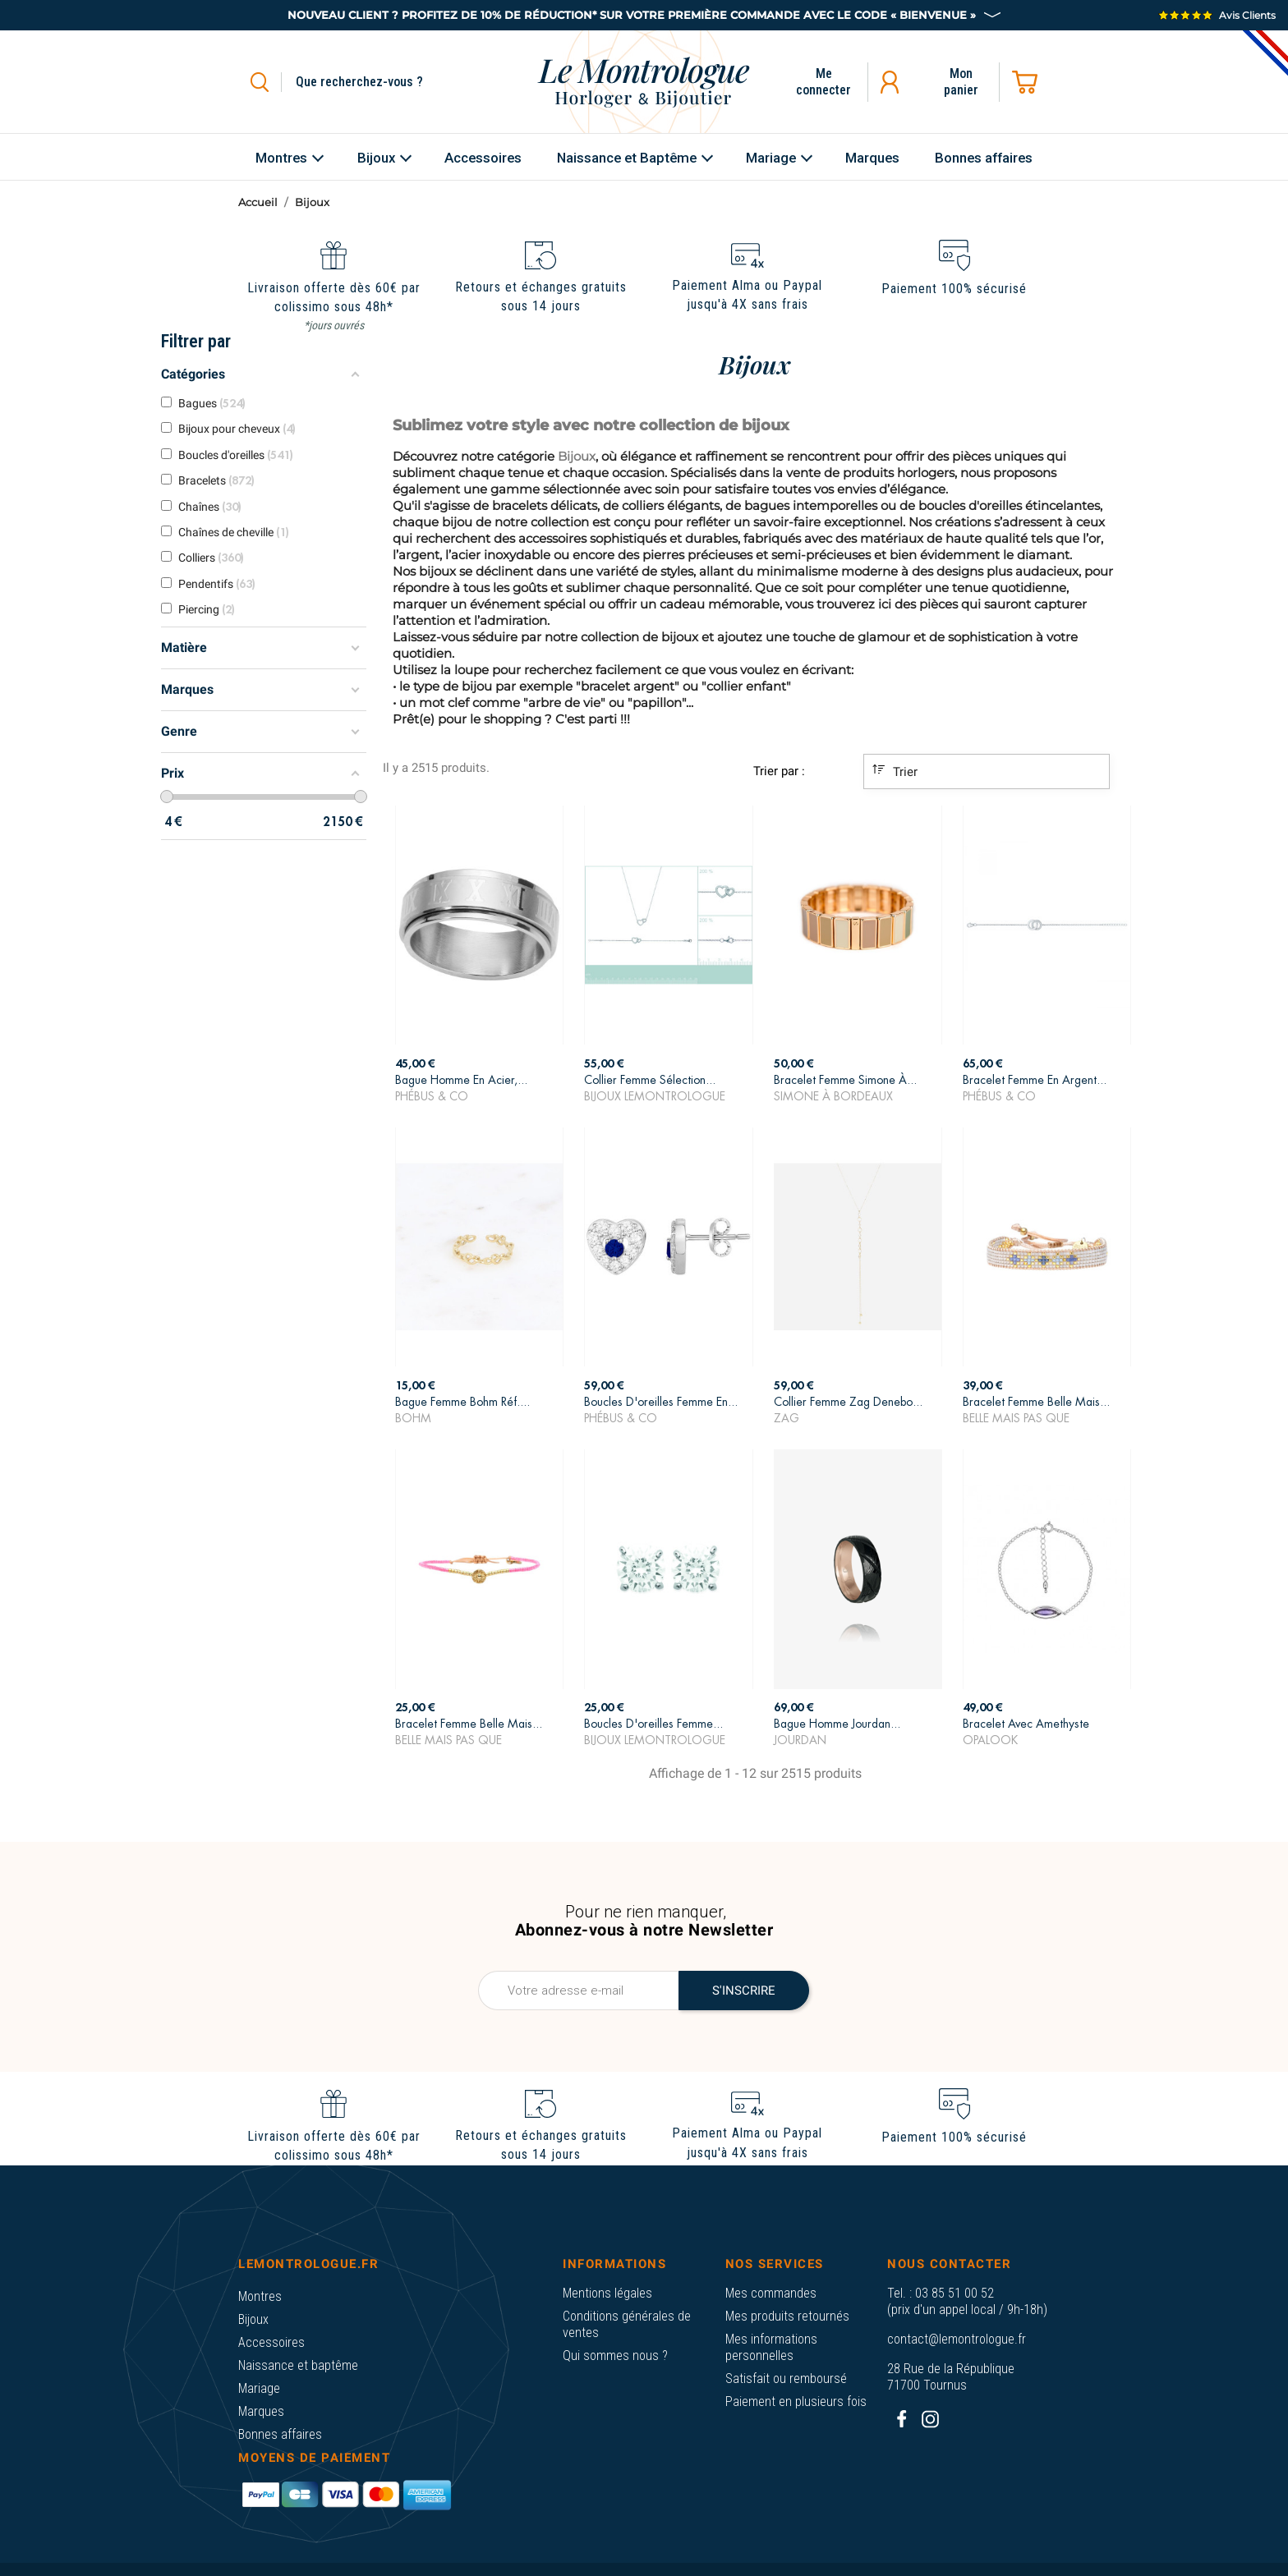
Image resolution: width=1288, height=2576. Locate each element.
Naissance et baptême (298, 2365)
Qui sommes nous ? (615, 2355)
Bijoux (253, 2319)
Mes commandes (770, 2293)
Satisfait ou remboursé (786, 2378)
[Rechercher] (378, 82)
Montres (260, 2296)
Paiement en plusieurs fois (796, 2401)
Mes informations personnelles (771, 2347)
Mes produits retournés (787, 2316)
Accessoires (271, 2342)
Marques (261, 2411)
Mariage (259, 2388)
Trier (895, 771)
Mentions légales (607, 2293)
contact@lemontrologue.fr (956, 2339)
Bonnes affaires (280, 2434)
